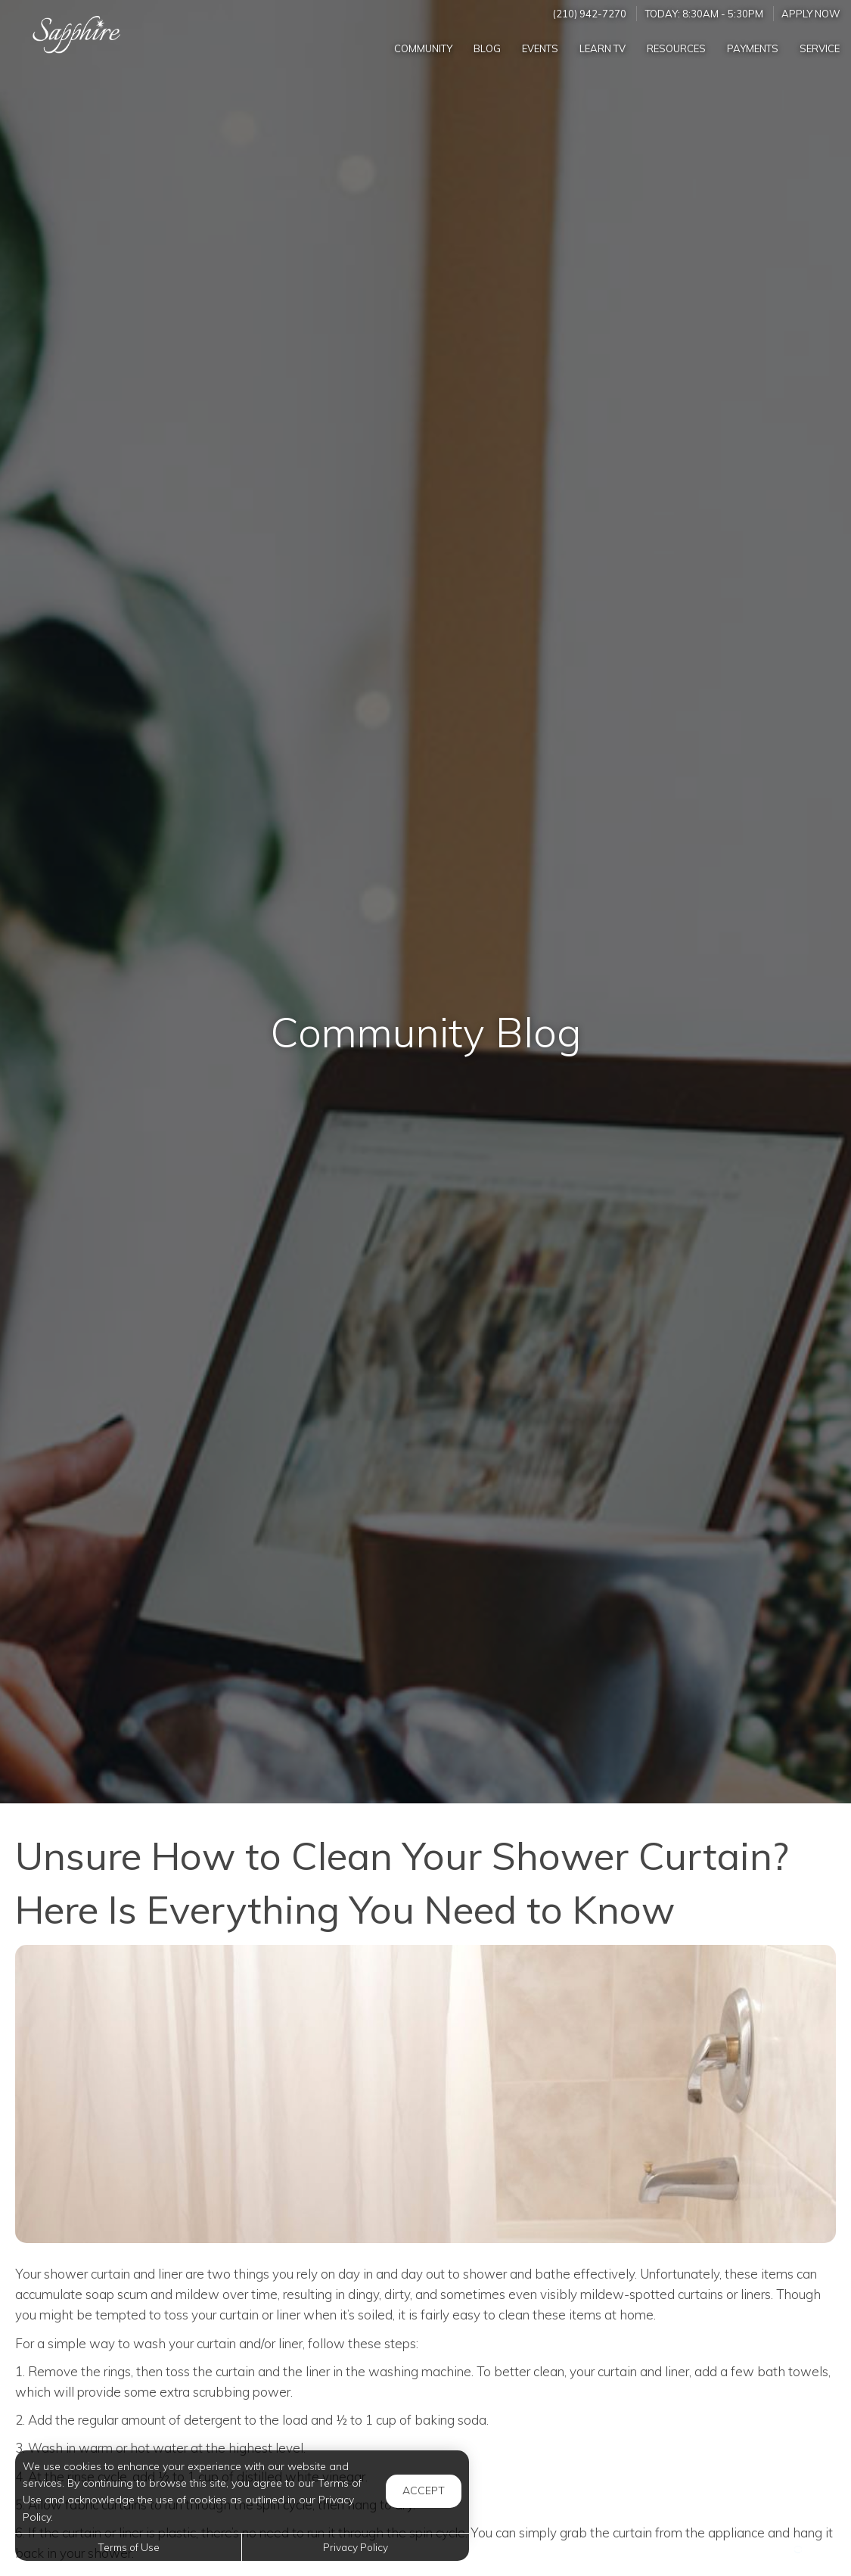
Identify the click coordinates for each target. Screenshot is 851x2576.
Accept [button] (423, 2490)
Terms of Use (129, 2546)
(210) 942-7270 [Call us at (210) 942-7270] (589, 14)
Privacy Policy (355, 2546)
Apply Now (810, 14)
